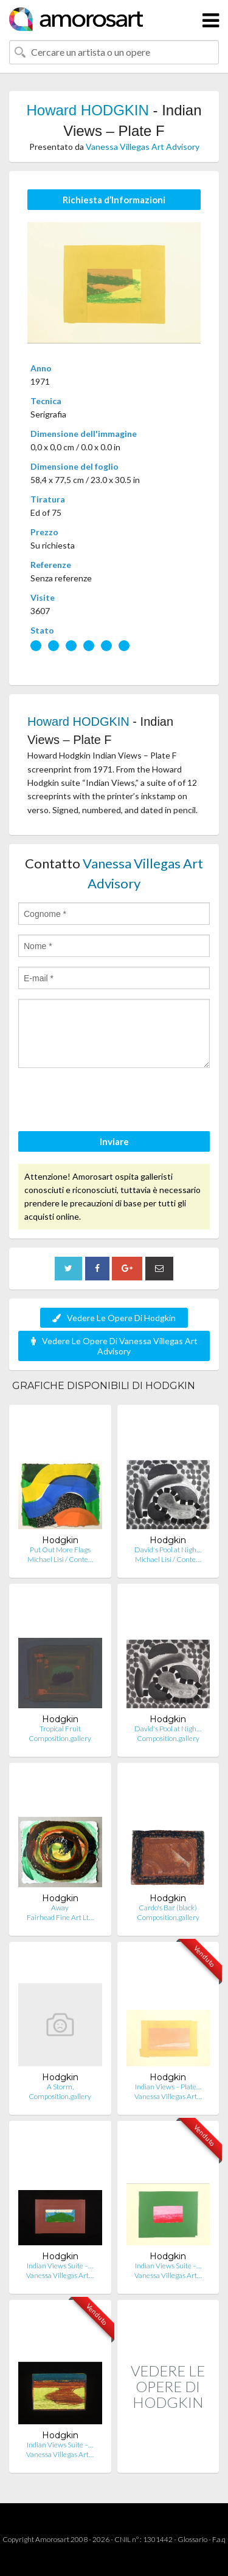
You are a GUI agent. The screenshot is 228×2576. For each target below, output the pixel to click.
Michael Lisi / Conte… (60, 1559)
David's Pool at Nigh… (167, 1549)
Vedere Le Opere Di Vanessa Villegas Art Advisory (114, 1346)
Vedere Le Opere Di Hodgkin (114, 1318)
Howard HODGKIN (87, 110)
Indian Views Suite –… (60, 2265)
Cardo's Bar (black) (168, 1907)
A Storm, (60, 2086)
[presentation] (110, 1101)
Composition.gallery (60, 1738)
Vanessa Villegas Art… (168, 2096)
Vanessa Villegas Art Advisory (142, 146)
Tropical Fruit (60, 1728)
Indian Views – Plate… (168, 2086)
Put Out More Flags (60, 1549)
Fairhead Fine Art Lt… (60, 1917)
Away (60, 1907)
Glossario (192, 2539)
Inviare (114, 1141)
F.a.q (219, 2539)
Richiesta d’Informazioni (114, 199)
